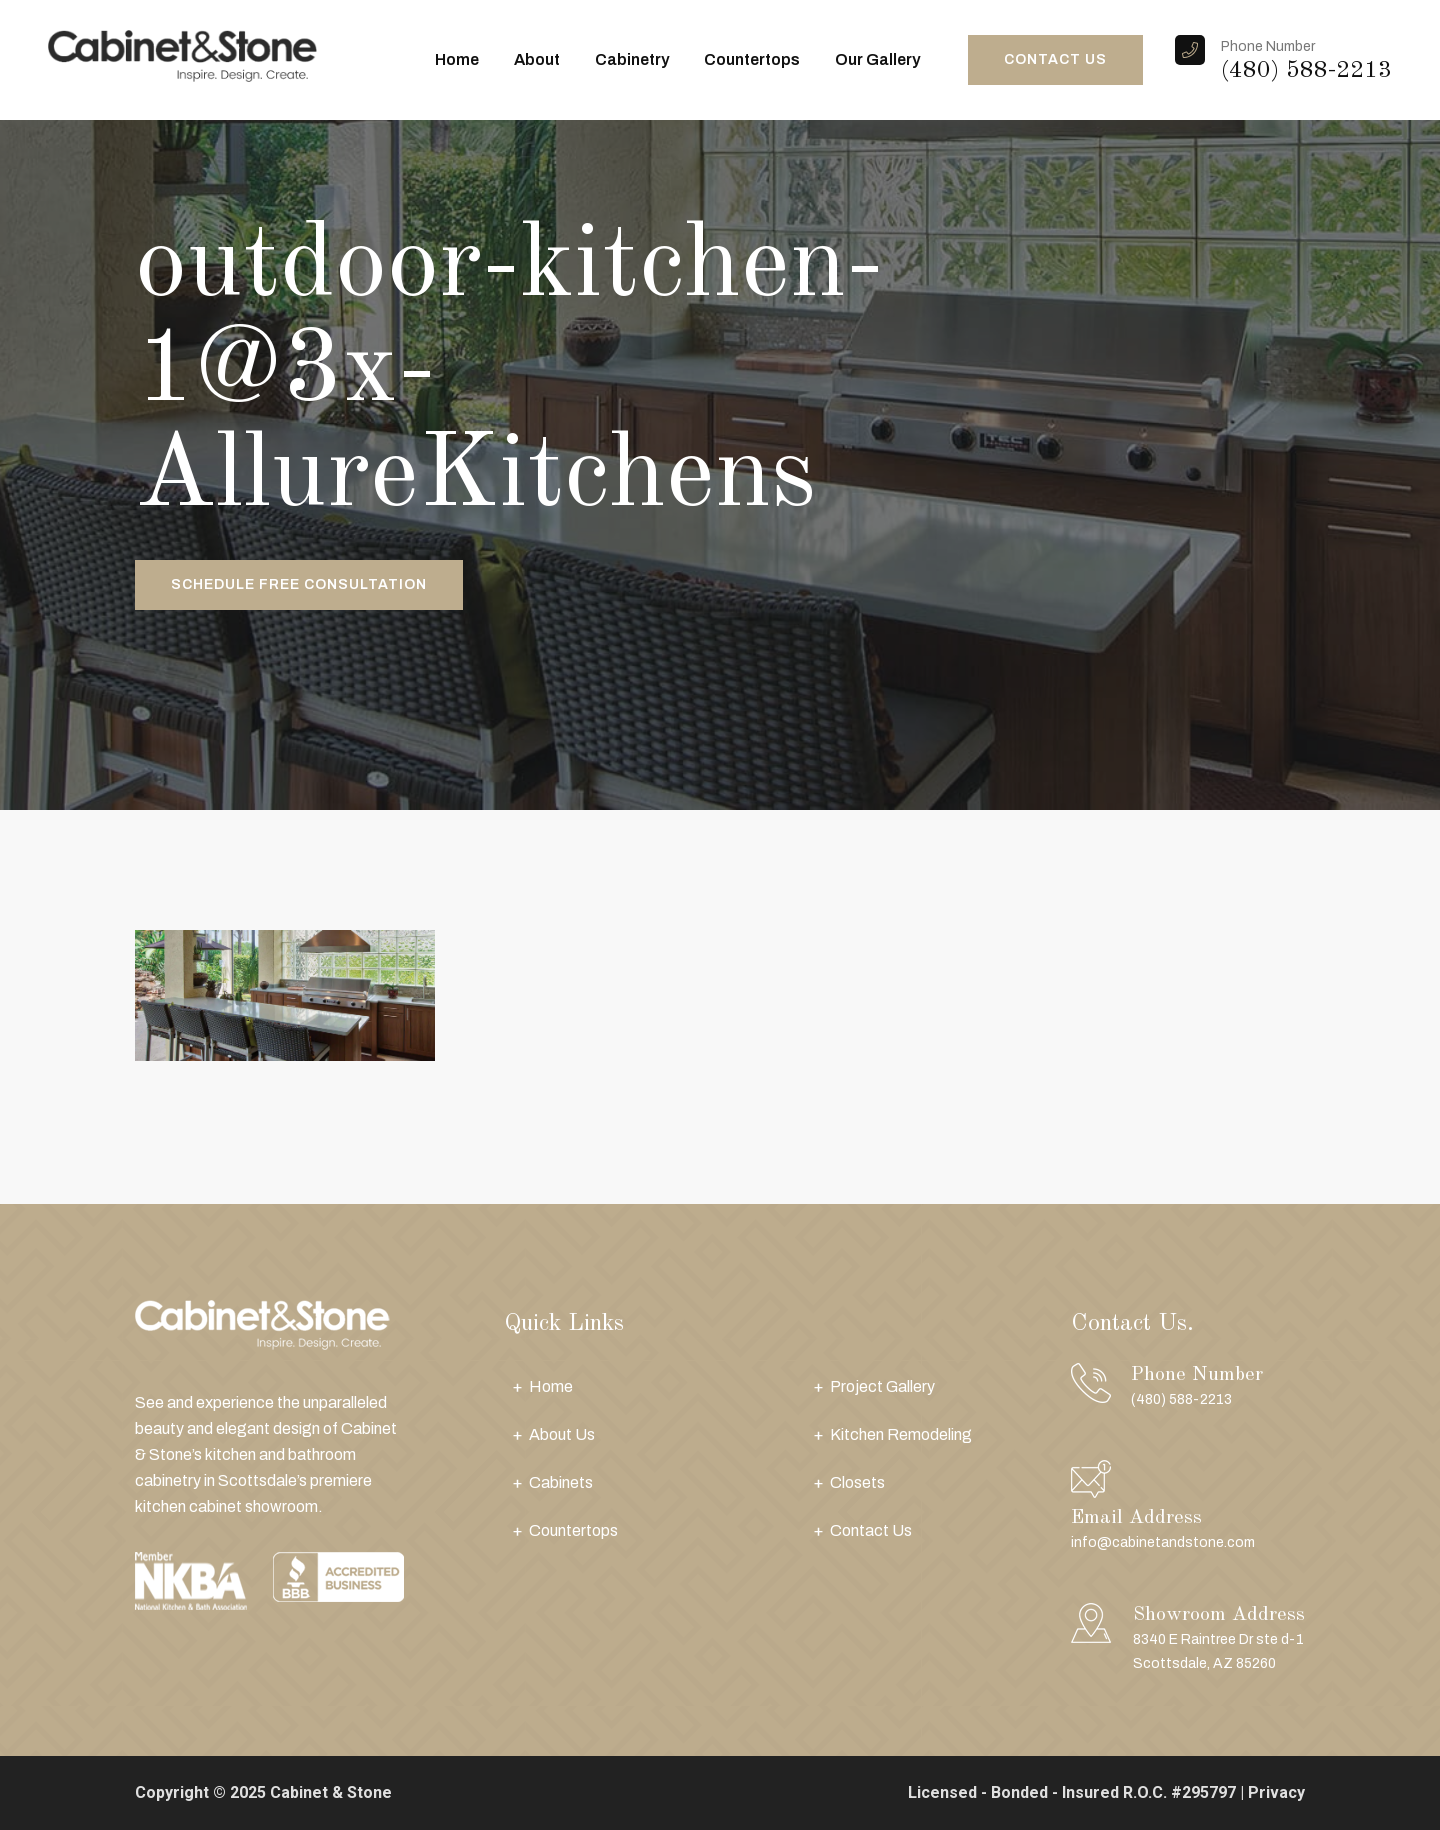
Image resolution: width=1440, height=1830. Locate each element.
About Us (562, 1434)
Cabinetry (632, 59)
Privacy (1276, 1792)
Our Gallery (877, 59)
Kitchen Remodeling (901, 1434)
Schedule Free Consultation (299, 584)
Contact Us (871, 1530)
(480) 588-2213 (1306, 71)
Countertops (752, 59)
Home (457, 59)
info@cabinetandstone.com (1163, 1542)
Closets (857, 1482)
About (537, 59)
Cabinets (561, 1482)
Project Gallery (882, 1386)
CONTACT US (1055, 59)
